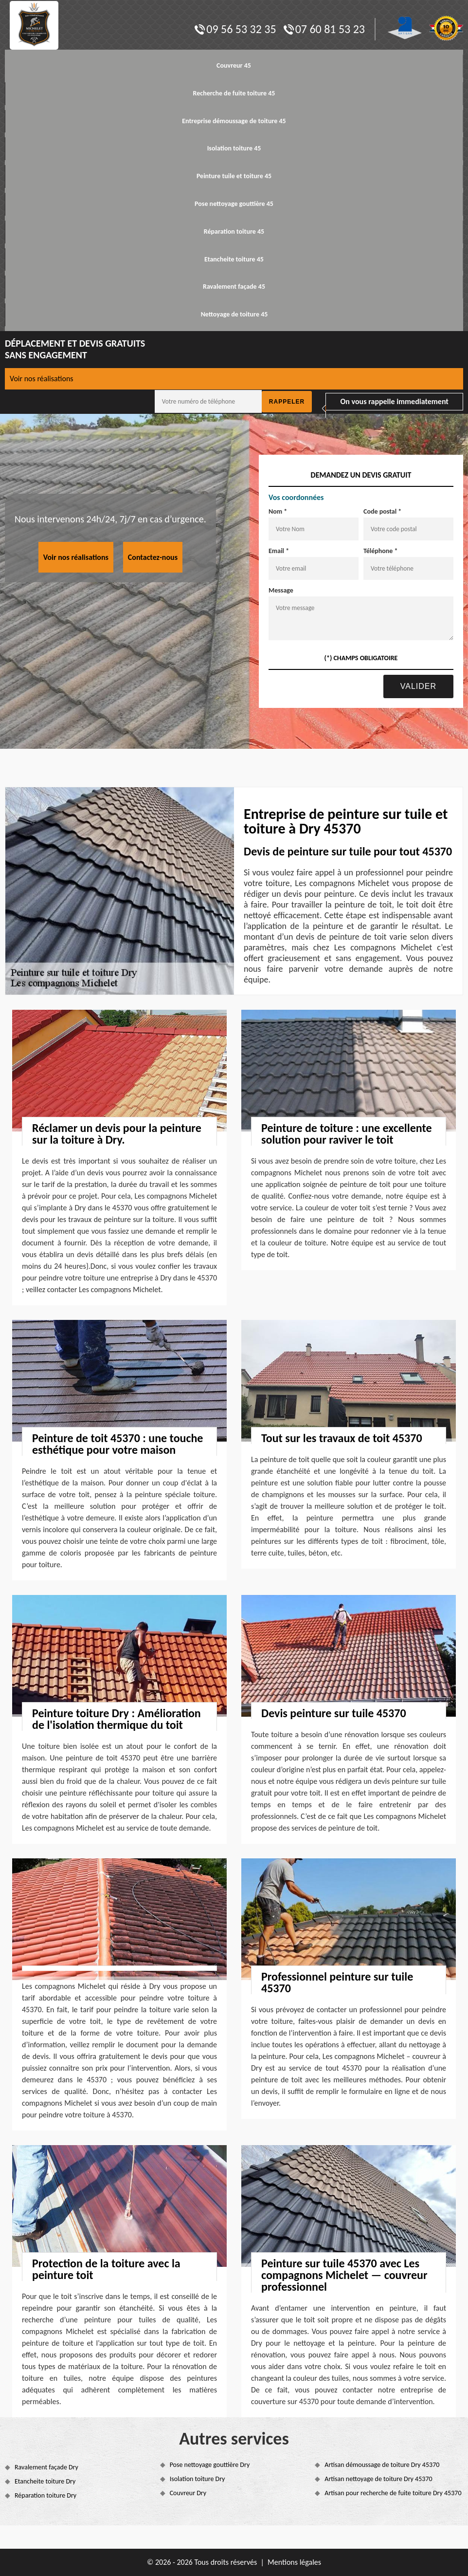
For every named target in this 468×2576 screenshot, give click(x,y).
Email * (279, 551)
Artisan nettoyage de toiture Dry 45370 (378, 2479)
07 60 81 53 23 (324, 29)
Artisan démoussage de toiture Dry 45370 (381, 2465)
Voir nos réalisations (41, 378)
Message (281, 590)
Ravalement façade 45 (234, 286)
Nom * (278, 511)
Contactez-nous (153, 557)
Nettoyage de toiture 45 (234, 314)
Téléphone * (380, 551)
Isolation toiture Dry (197, 2479)
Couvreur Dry (188, 2493)
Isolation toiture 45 (234, 148)
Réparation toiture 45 (234, 231)
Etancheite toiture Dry (45, 2481)
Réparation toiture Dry (45, 2495)
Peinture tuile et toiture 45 (234, 176)
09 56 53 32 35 (235, 29)
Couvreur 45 (233, 65)
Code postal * (382, 511)
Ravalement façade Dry (46, 2467)
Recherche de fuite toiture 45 (234, 93)
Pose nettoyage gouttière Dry (210, 2465)
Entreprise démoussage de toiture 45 (234, 121)
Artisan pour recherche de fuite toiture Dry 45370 (392, 2493)
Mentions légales (294, 2562)
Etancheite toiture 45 (234, 259)
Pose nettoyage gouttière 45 (234, 204)
